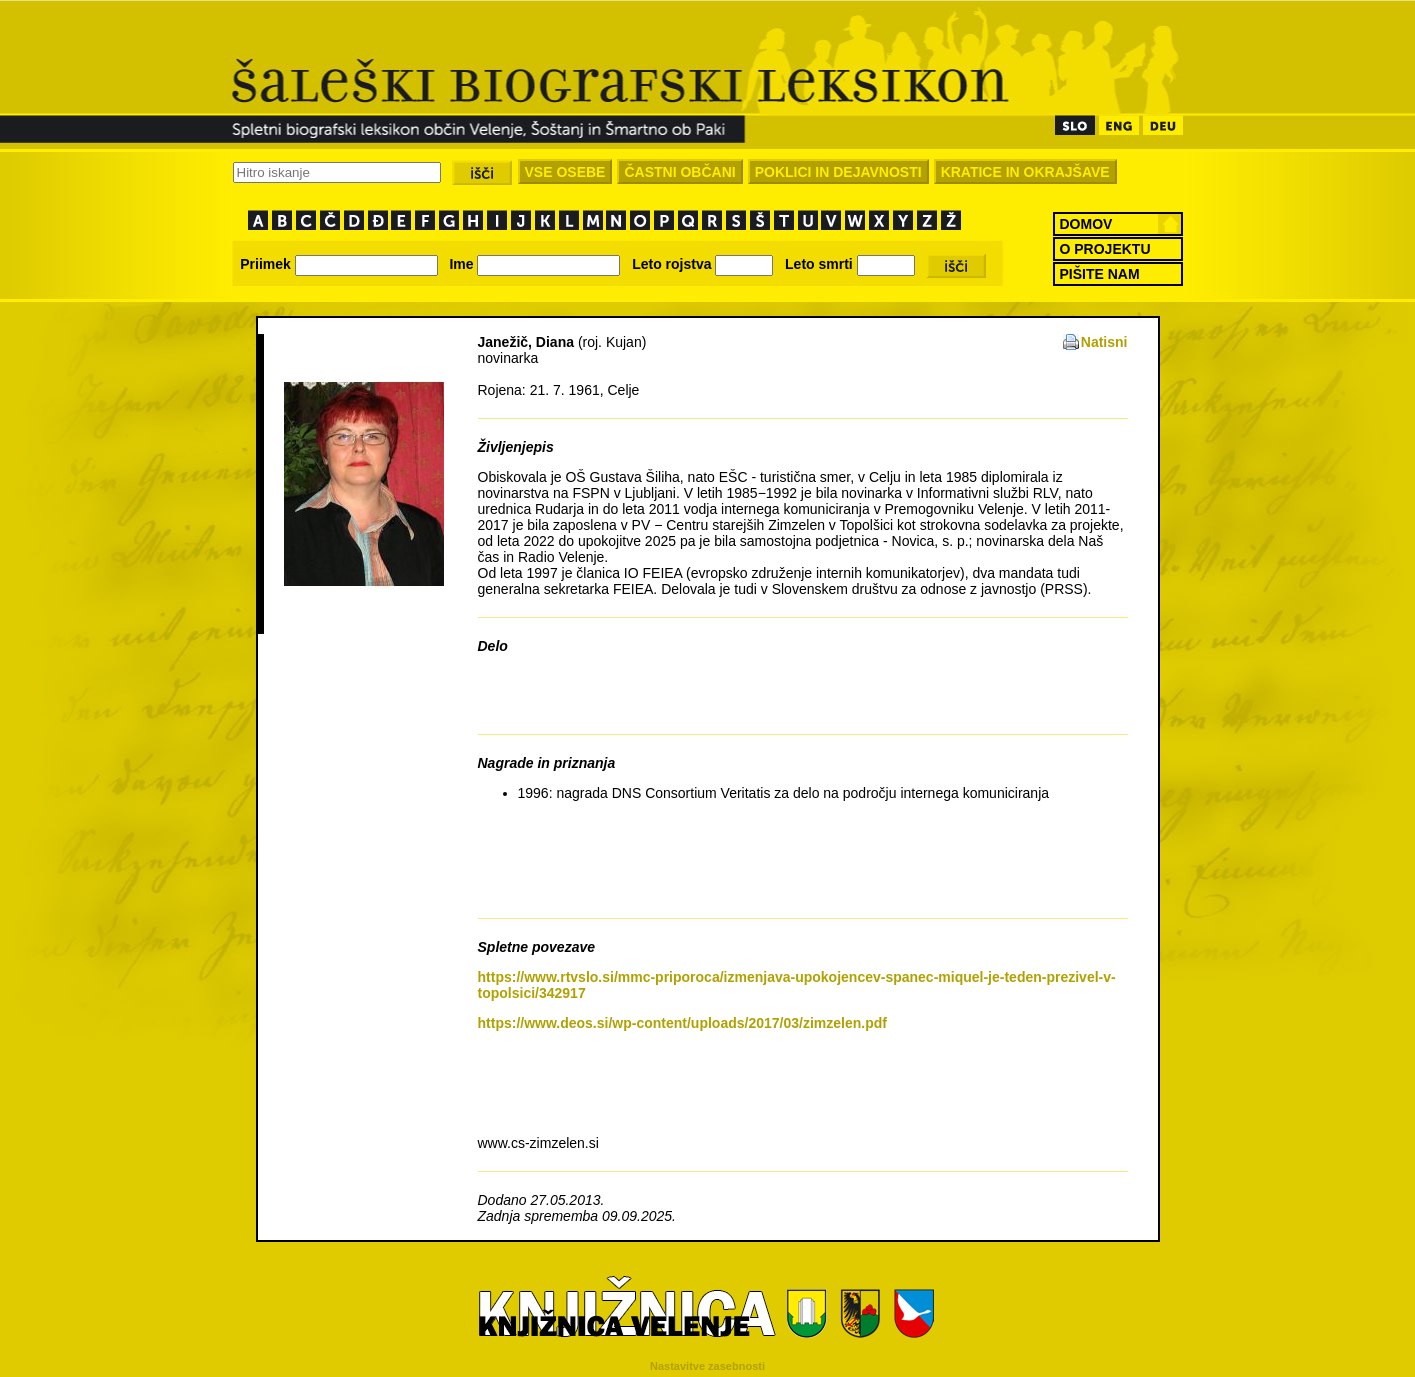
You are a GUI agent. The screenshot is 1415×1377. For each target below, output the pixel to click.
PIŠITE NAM (1100, 274)
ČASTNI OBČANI (679, 172)
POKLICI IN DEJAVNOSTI (838, 172)
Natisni (1104, 342)
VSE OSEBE (565, 172)
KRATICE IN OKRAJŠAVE (1025, 172)
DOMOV (1086, 224)
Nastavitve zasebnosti (707, 1366)
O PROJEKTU (1105, 249)
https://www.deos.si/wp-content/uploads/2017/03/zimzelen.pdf (682, 1023)
